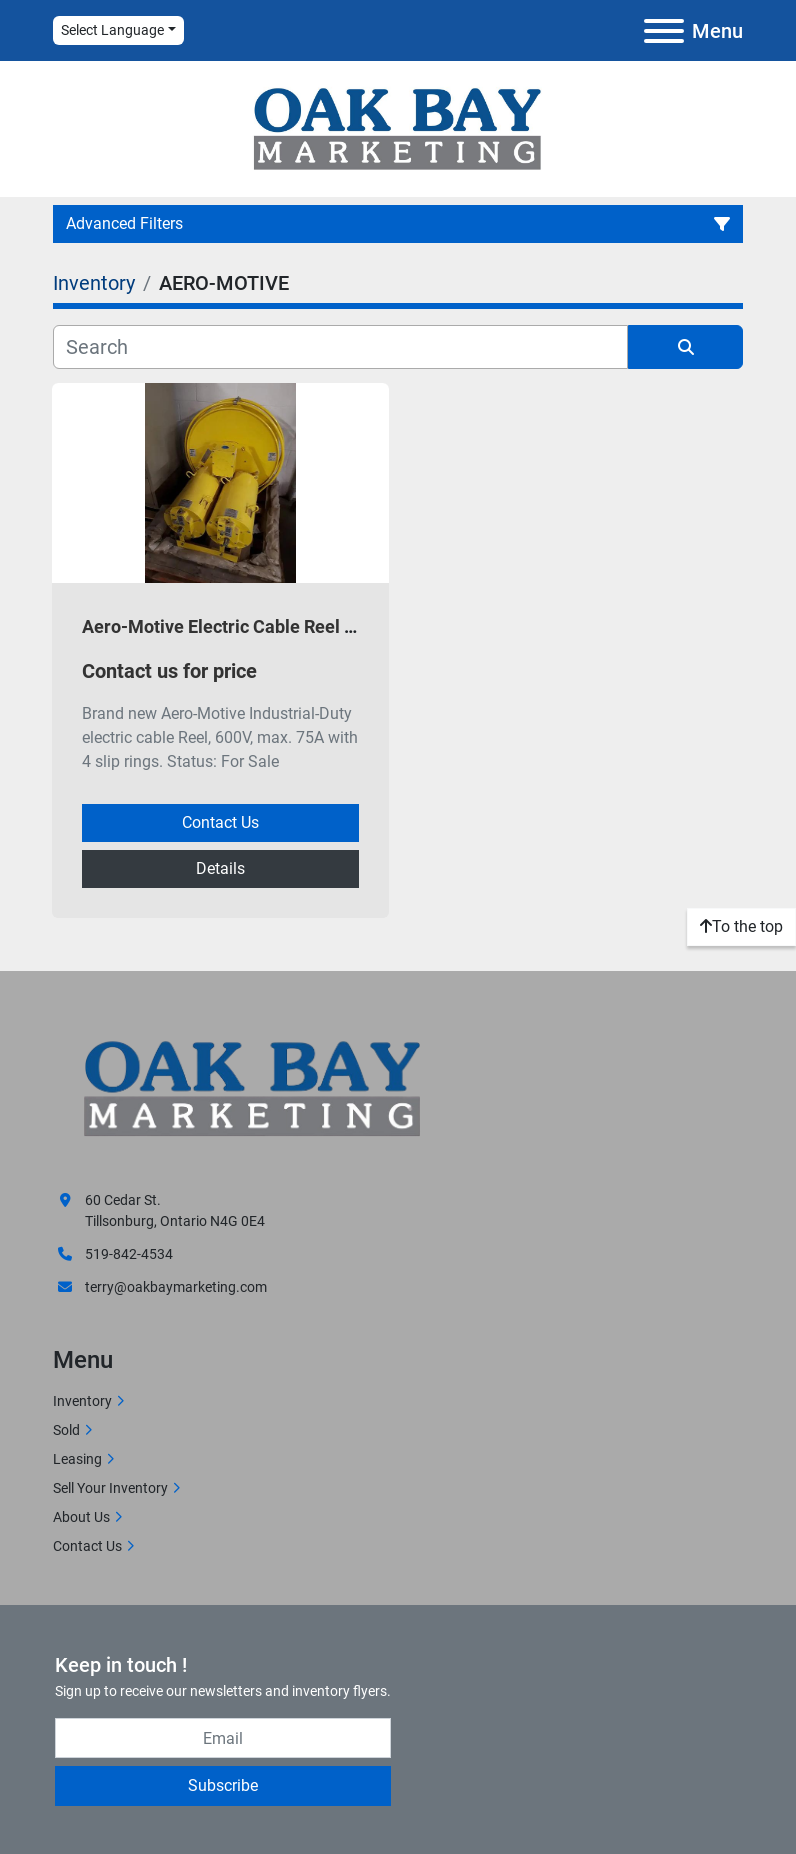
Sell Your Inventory (110, 1488)
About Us (81, 1517)
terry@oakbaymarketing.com (176, 1287)
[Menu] (664, 31)
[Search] (340, 347)
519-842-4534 (129, 1254)
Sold (66, 1430)
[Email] (223, 1738)
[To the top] (741, 927)
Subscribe (223, 1785)
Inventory (82, 1401)
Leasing (77, 1459)
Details (220, 868)
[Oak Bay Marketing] (253, 1091)
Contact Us (220, 822)
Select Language (112, 30)
